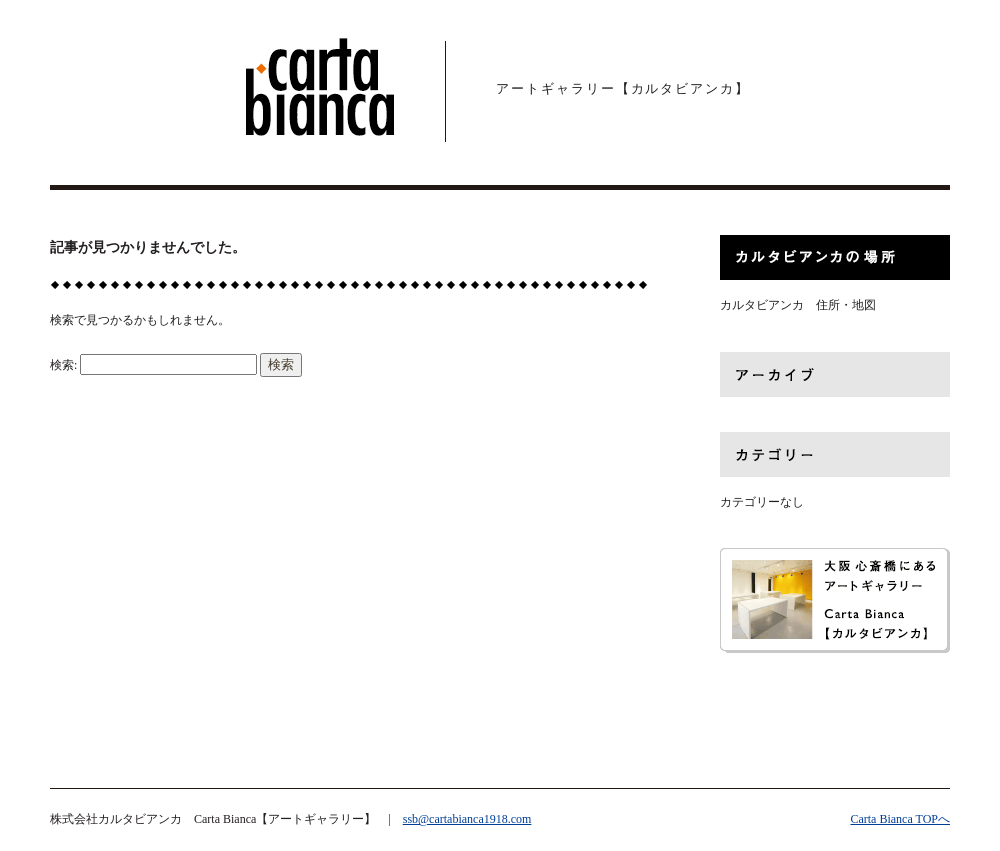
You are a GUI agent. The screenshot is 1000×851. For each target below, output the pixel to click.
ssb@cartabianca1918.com (467, 819)
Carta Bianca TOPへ (900, 819)
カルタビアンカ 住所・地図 (798, 305)
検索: (63, 365)
